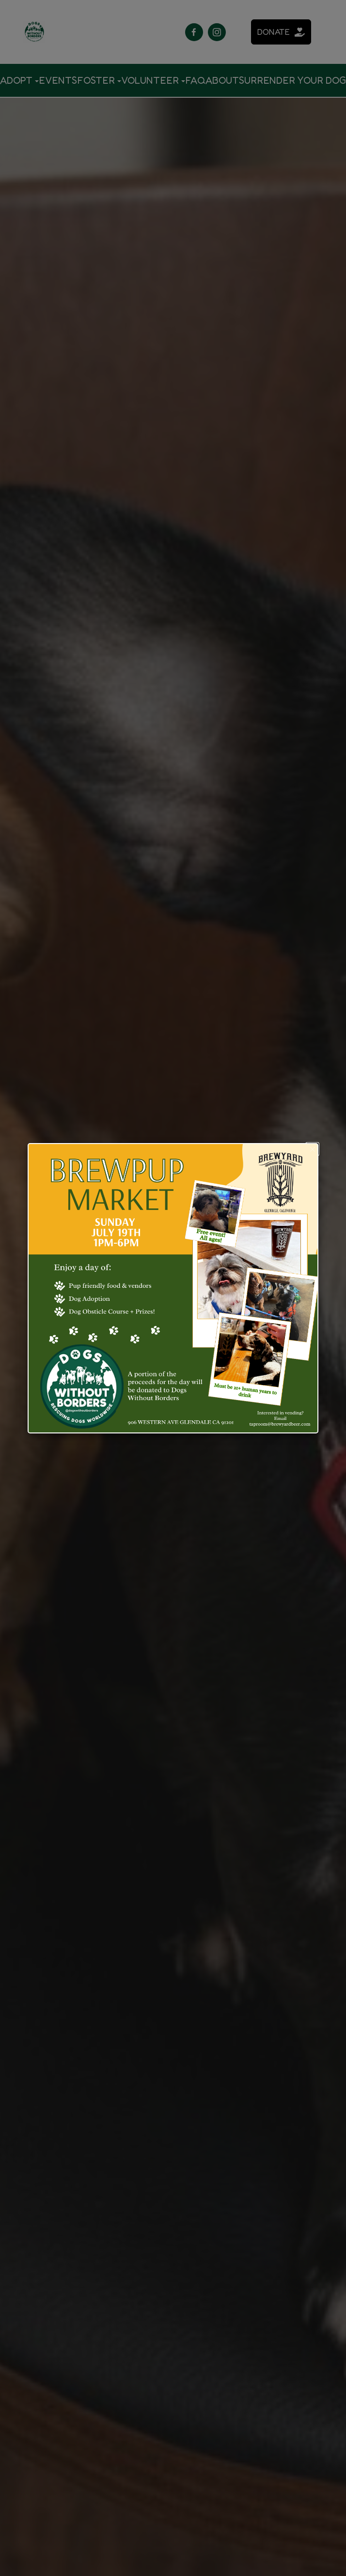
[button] (312, 1149)
